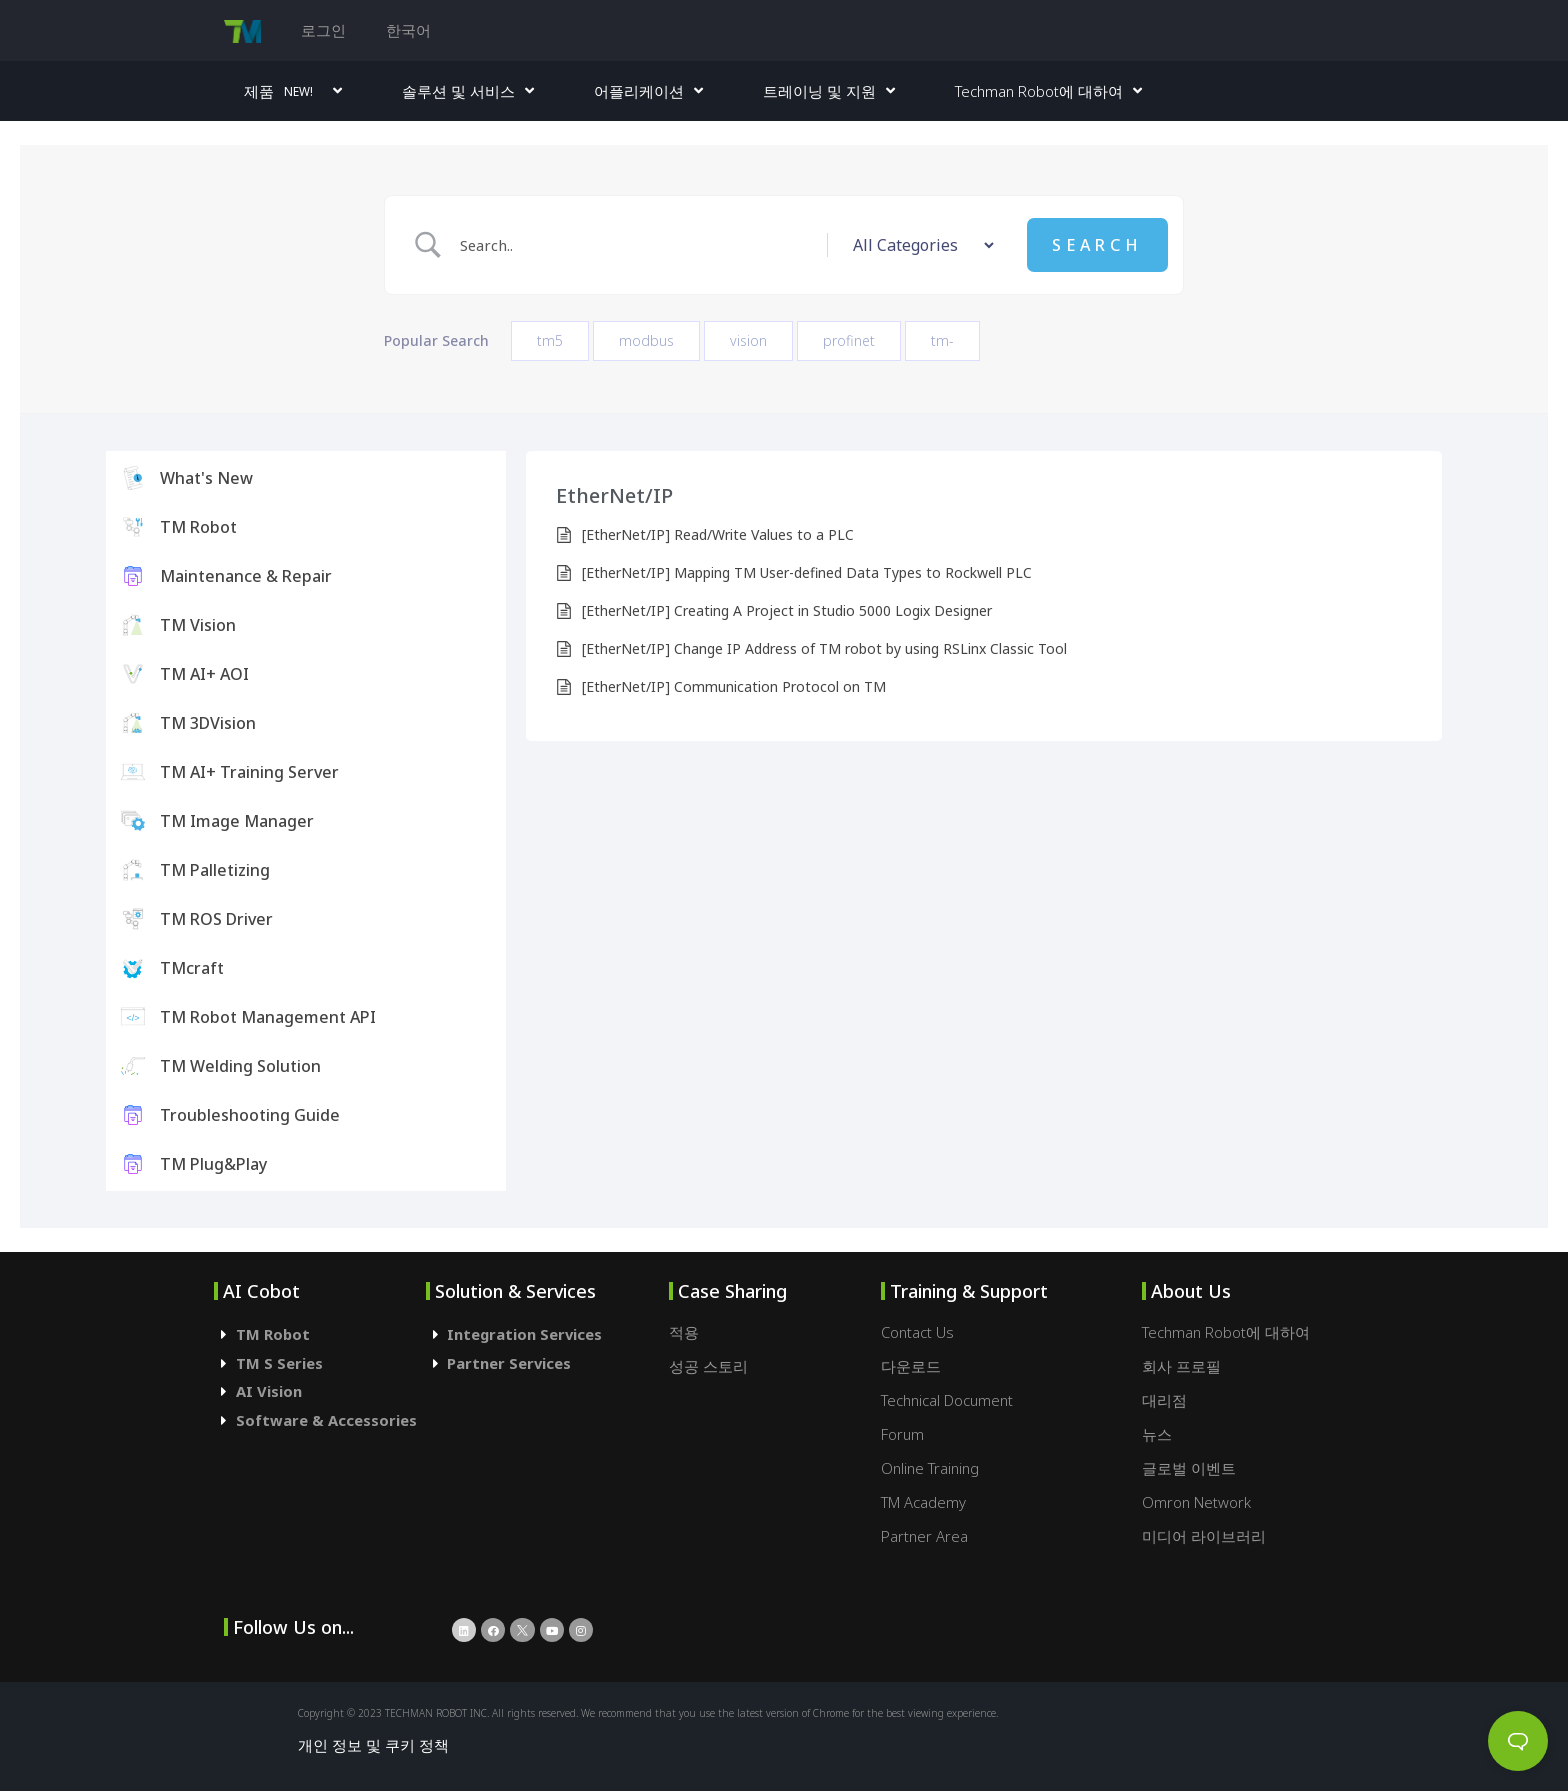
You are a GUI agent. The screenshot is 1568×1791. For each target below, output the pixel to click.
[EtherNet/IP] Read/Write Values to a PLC (718, 534)
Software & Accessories (326, 1420)
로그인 (323, 30)
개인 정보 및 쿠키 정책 (373, 1745)
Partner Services (509, 1363)
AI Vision (269, 1391)
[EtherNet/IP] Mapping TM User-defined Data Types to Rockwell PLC (807, 572)
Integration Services (524, 1334)
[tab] (320, 1334)
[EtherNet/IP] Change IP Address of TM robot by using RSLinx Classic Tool (824, 648)
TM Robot (273, 1334)
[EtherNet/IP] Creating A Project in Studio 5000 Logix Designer (787, 610)
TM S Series (279, 1363)
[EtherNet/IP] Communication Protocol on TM (734, 686)
